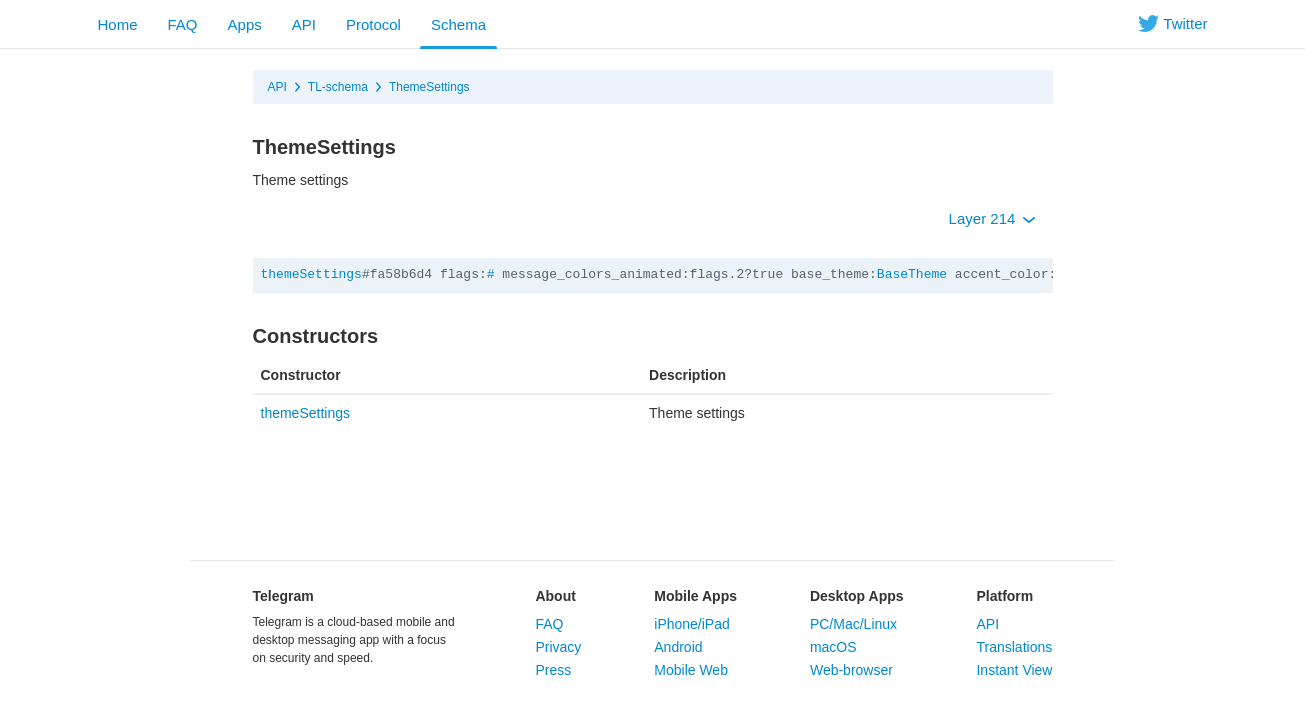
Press (553, 670)
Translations (1014, 647)
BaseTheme (912, 274)
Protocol (373, 24)
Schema (458, 24)
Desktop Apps (857, 596)
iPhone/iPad (692, 624)
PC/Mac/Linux (853, 624)
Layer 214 (992, 218)
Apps (245, 24)
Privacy (558, 647)
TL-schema (338, 87)
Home (118, 24)
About (555, 596)
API (304, 24)
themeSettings (311, 274)
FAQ (183, 24)
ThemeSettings (429, 87)
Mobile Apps (695, 596)
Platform (1004, 596)
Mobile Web (691, 670)
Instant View (1014, 670)
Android (678, 647)
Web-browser (851, 670)
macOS (833, 647)
